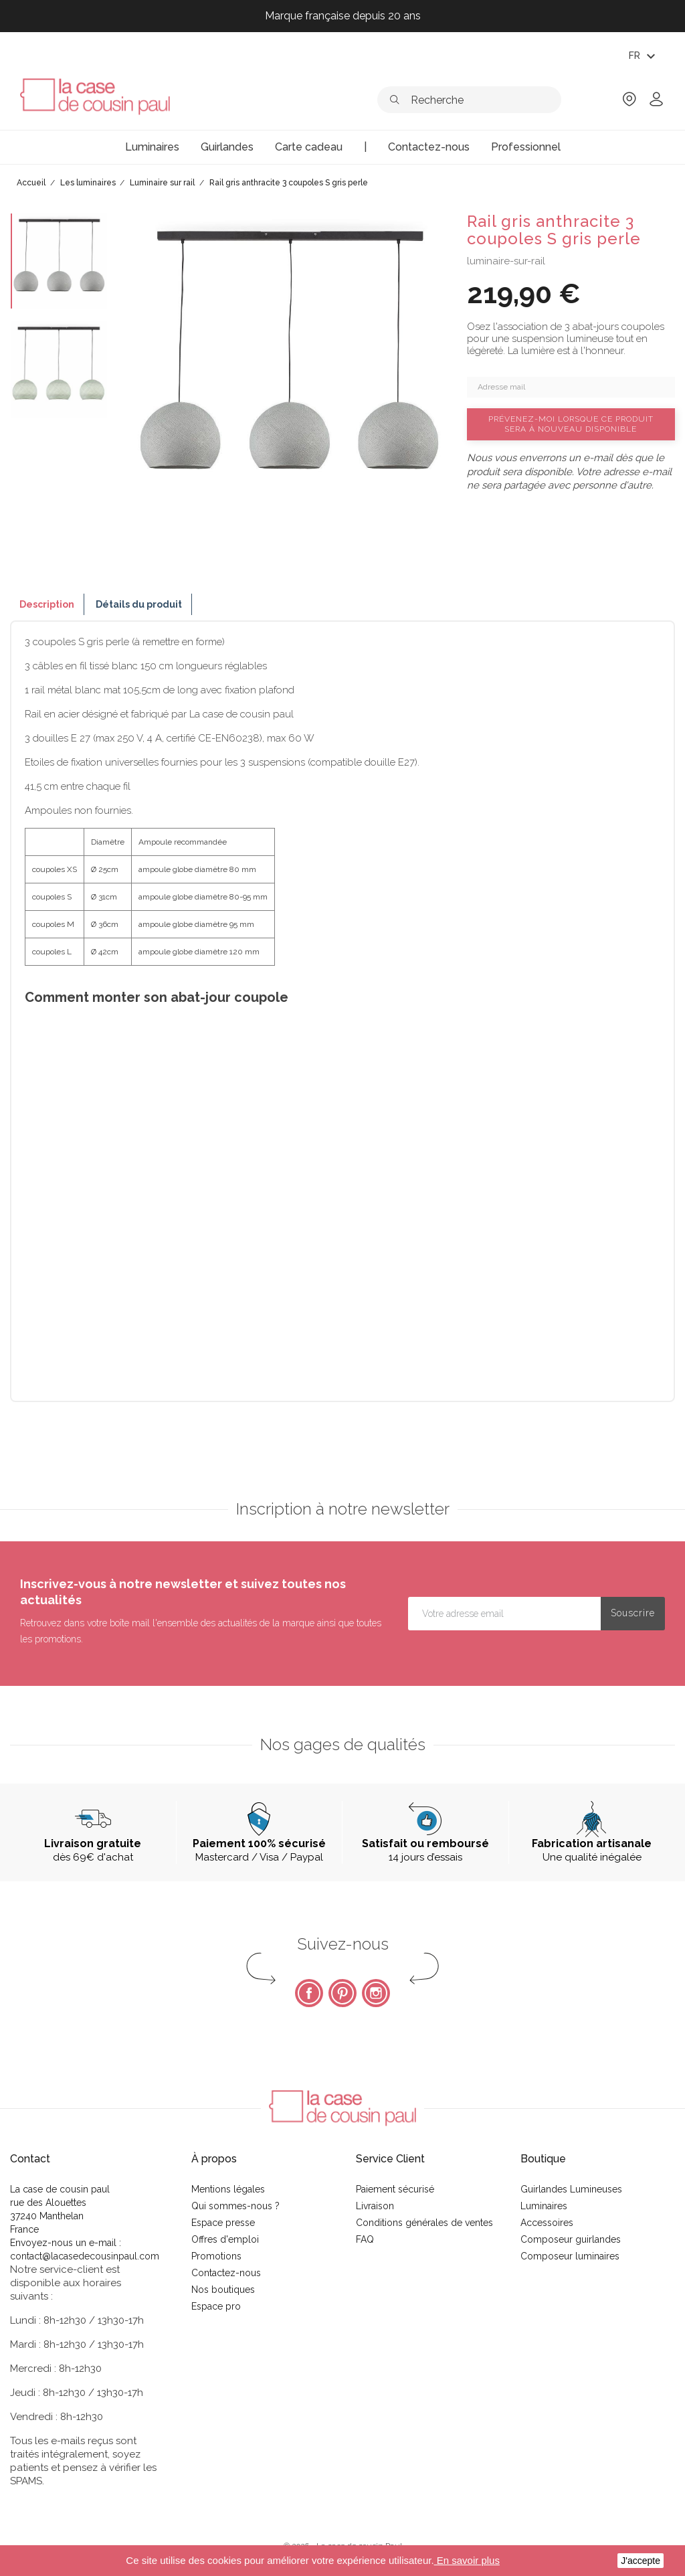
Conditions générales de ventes (424, 2222)
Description (46, 604)
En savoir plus (467, 2560)
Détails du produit (139, 604)
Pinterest (342, 1993)
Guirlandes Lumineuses (571, 2189)
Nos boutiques (223, 2289)
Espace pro (216, 2306)
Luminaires (543, 2206)
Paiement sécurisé (395, 2189)
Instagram (376, 1993)
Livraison (375, 2206)
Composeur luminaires (569, 2256)
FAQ (365, 2239)
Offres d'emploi (225, 2239)
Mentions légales (228, 2189)
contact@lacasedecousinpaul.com (84, 2256)
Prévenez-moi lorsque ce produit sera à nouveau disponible (571, 424)
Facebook (309, 1993)
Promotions (216, 2256)
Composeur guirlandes (570, 2239)
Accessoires (546, 2222)
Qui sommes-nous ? (235, 2206)
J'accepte (640, 2560)
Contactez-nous (226, 2272)
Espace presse (223, 2222)
